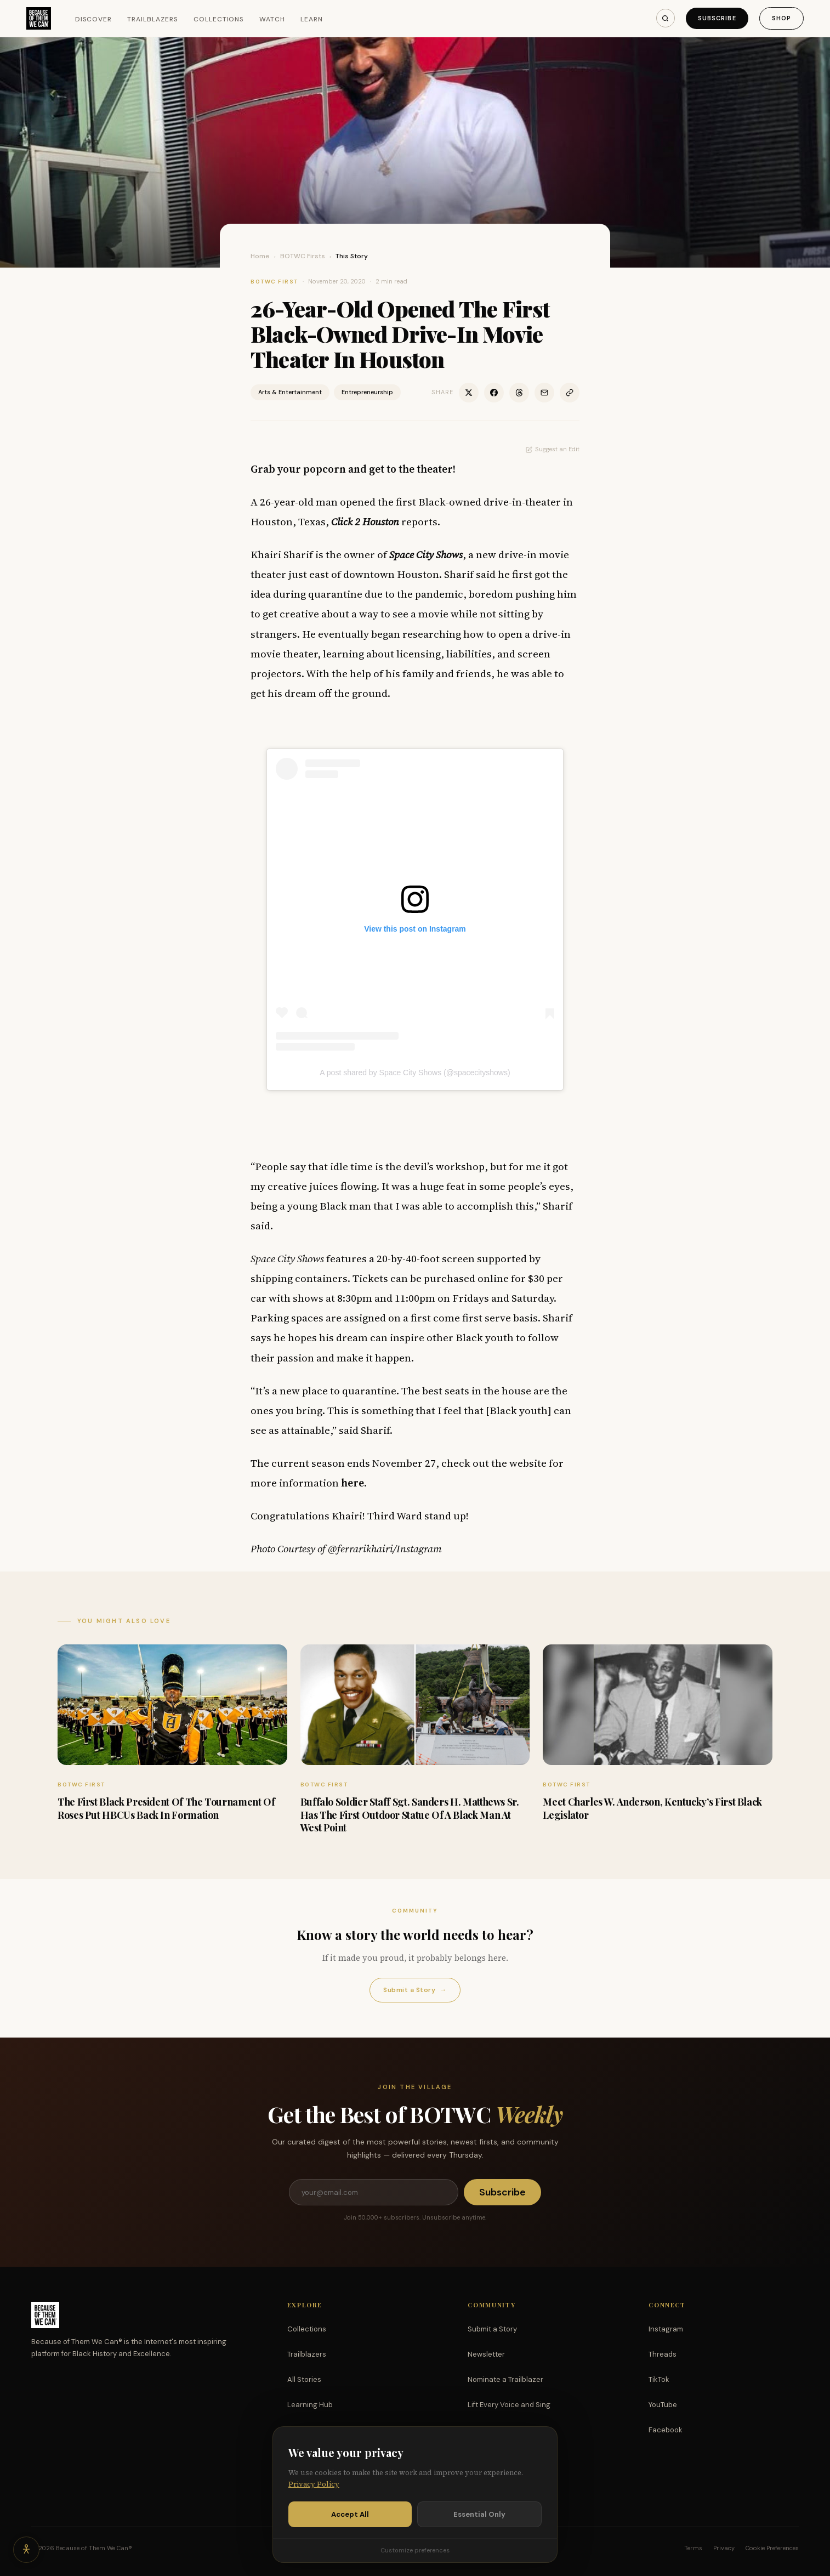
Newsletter (486, 2354)
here (352, 1483)
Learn (311, 19)
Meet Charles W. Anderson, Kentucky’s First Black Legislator (652, 1808)
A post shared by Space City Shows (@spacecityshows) (415, 1072)
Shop (781, 18)
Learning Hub (310, 2404)
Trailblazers (152, 19)
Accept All (350, 2514)
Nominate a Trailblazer (505, 2379)
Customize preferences (415, 2550)
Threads (662, 2354)
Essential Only (479, 2514)
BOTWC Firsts (302, 256)
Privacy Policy (313, 2484)
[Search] (665, 18)
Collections (219, 19)
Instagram (666, 2329)
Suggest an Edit (552, 449)
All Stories (304, 2379)
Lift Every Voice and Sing (509, 2404)
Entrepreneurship (367, 392)
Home (260, 256)
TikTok (659, 2379)
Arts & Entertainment (290, 392)
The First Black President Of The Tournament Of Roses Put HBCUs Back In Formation (166, 1808)
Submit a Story (414, 1990)
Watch (272, 19)
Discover (93, 19)
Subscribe (717, 18)
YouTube (663, 2404)
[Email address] (373, 2192)
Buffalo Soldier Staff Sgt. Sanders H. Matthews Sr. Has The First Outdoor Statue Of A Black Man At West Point (409, 1814)
